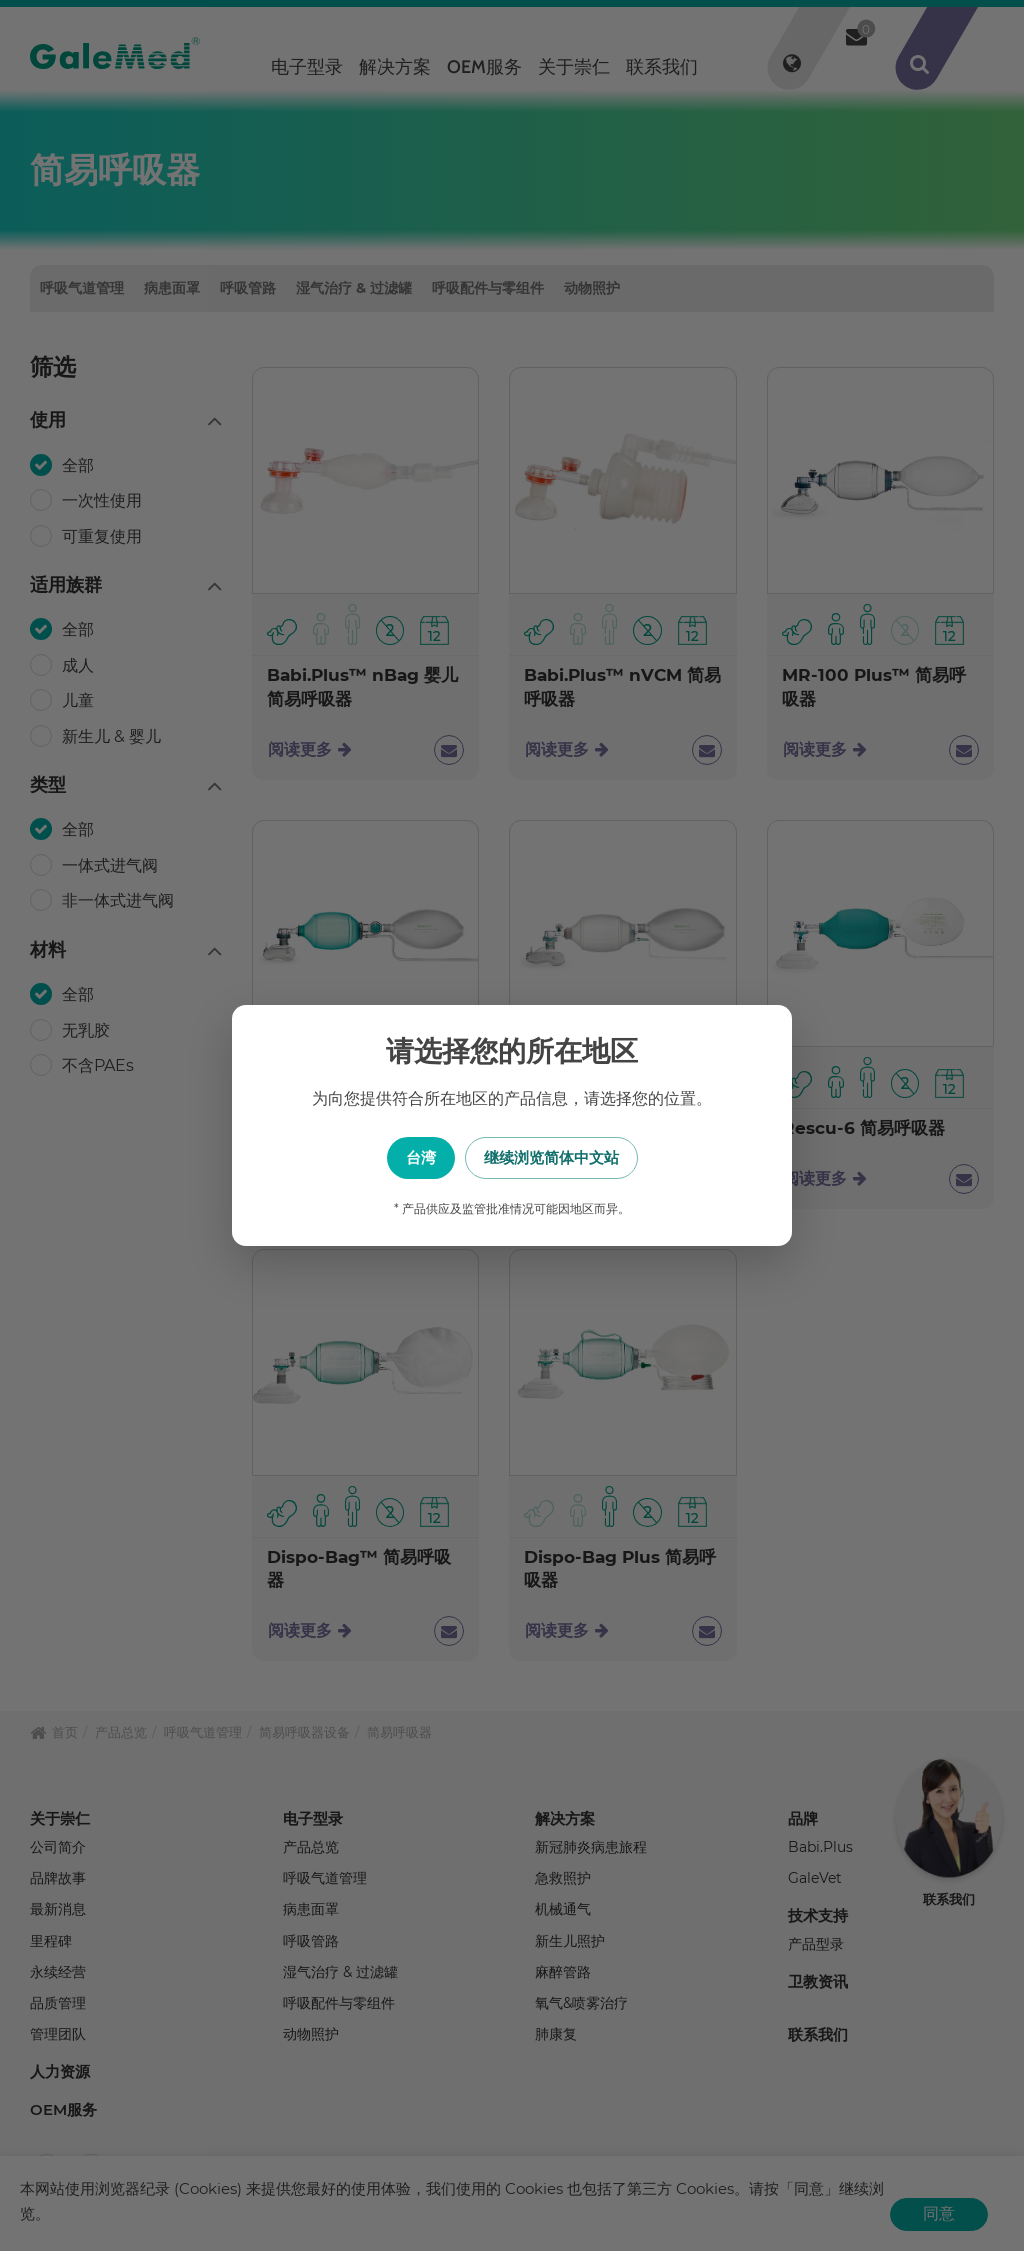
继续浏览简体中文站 (612, 1157)
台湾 (412, 1157)
